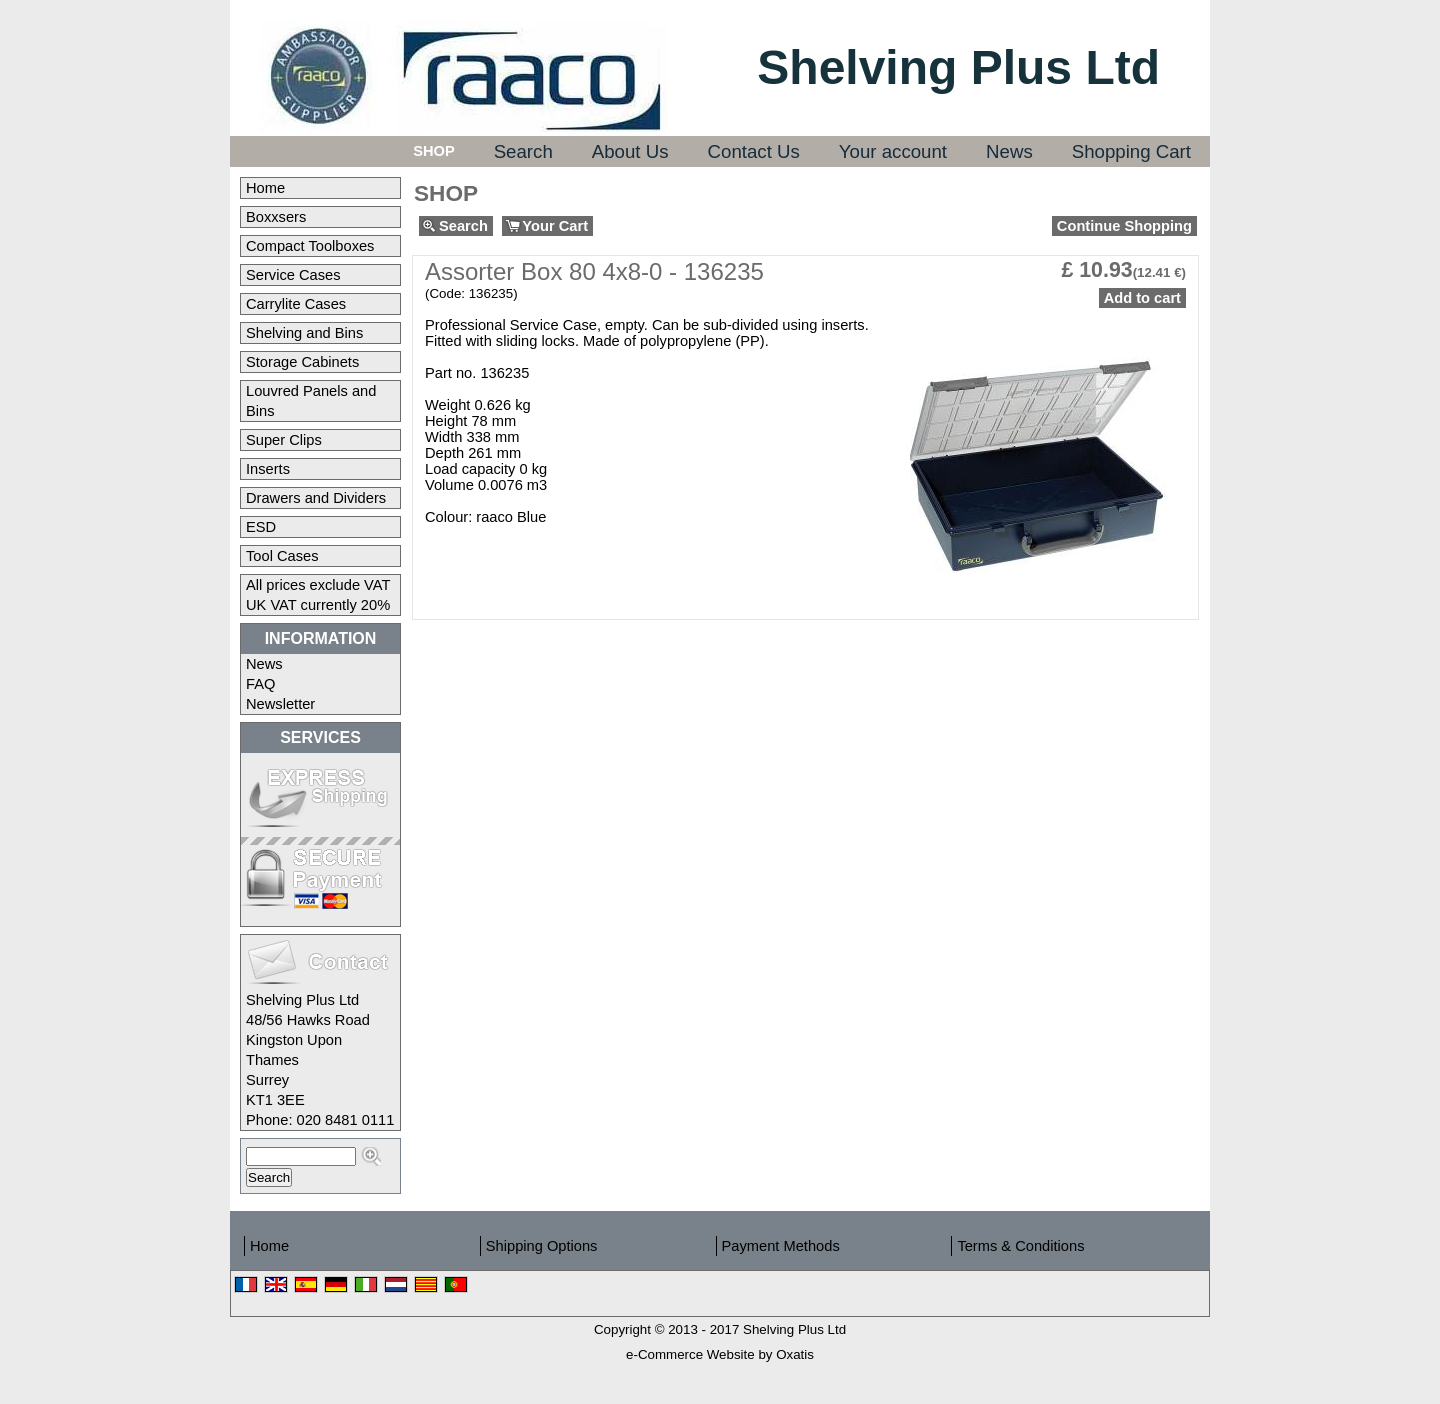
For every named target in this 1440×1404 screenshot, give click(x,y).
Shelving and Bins (304, 333)
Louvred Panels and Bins (311, 401)
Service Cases (293, 275)
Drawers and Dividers (316, 498)
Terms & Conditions (1020, 1246)
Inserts (268, 469)
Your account (893, 151)
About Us (630, 151)
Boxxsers (276, 217)
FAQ (260, 684)
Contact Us (754, 151)
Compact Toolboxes (310, 246)
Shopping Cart (1131, 151)
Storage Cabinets (302, 362)
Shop (434, 151)
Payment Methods (781, 1246)
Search (523, 151)
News (1009, 151)
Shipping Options (542, 1246)
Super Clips (284, 440)
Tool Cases (282, 556)
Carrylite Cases (296, 304)
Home (265, 188)
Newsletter (280, 704)
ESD (261, 527)
